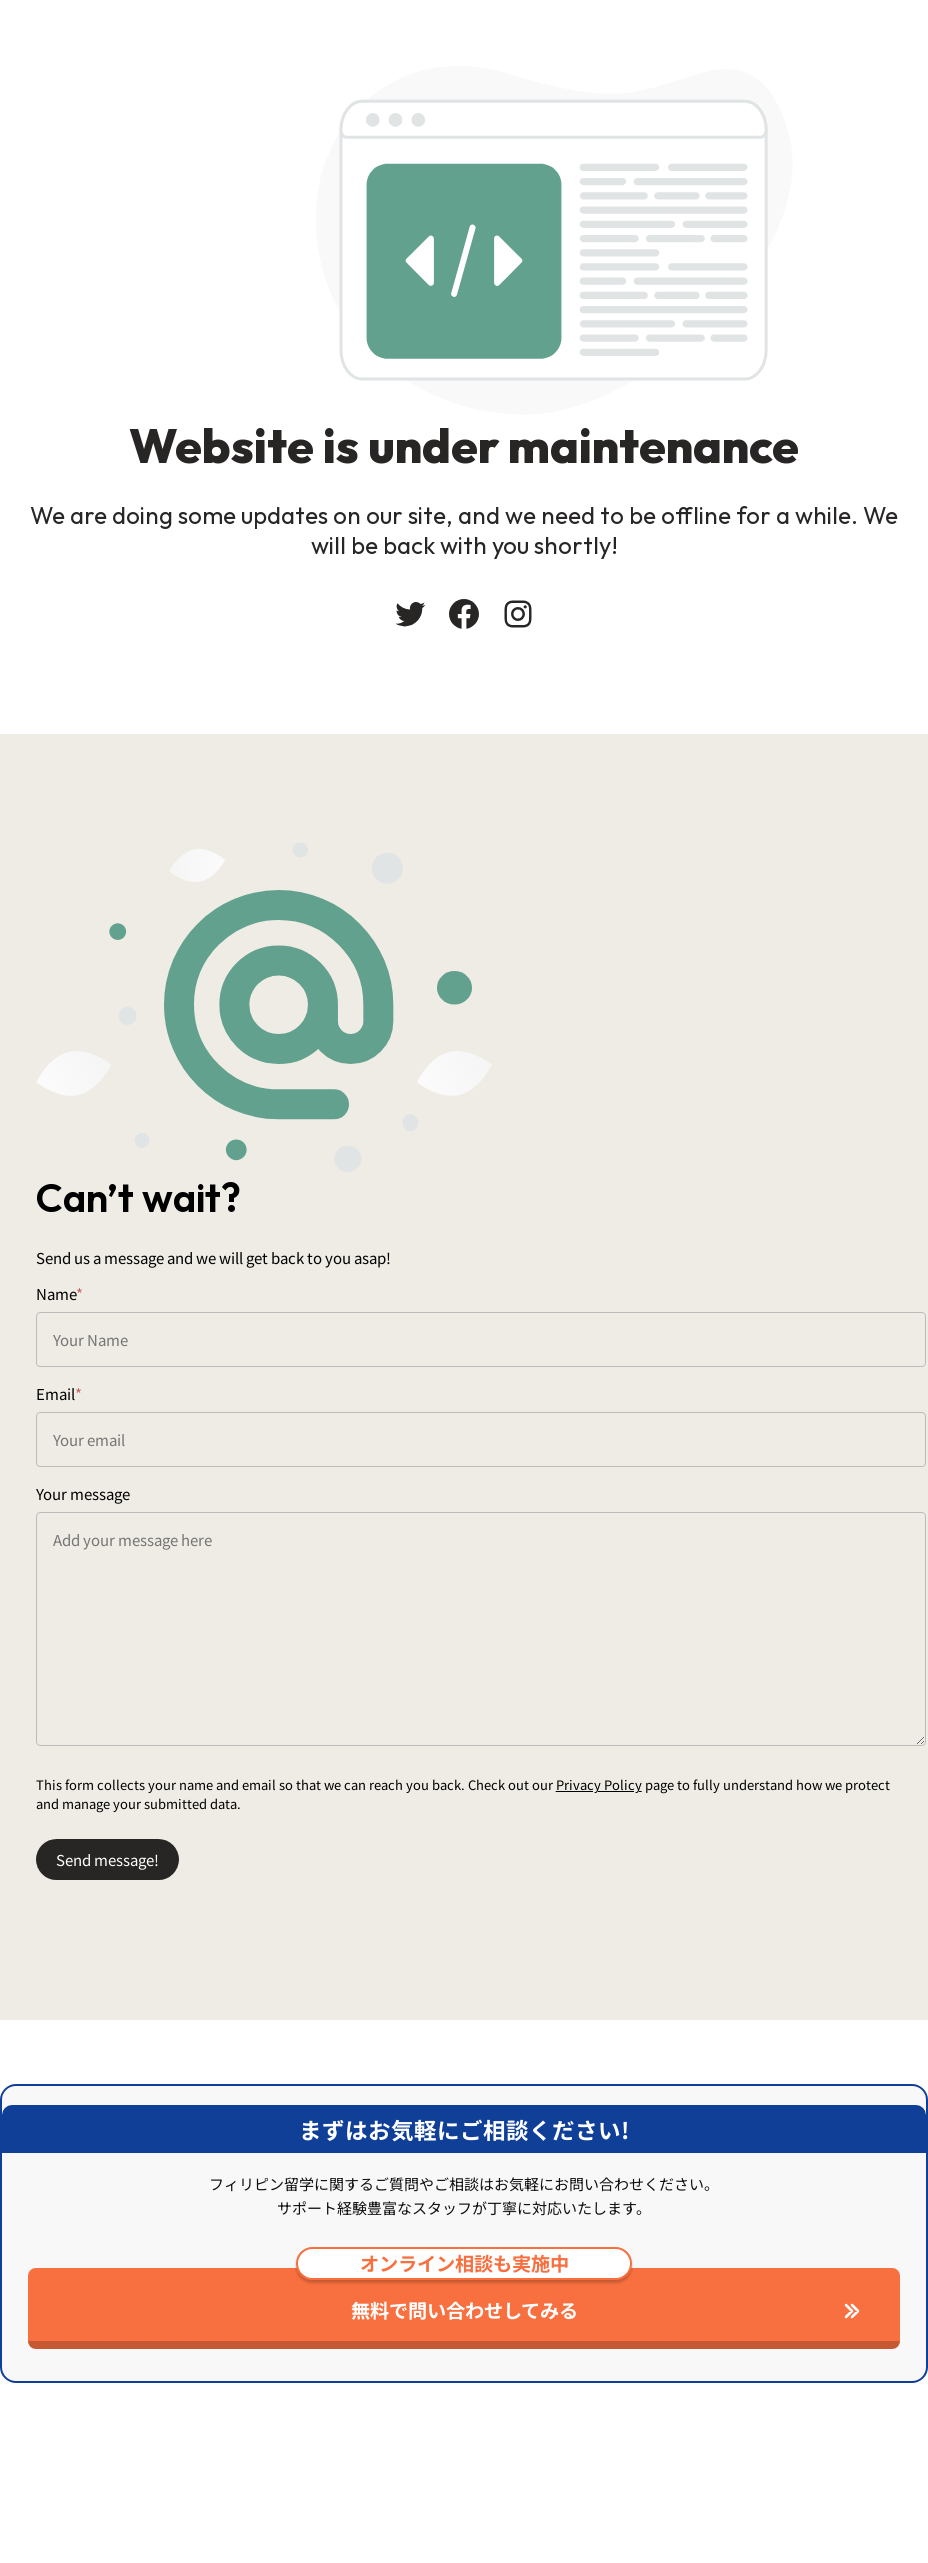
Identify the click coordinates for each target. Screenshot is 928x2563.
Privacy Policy (607, 1848)
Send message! (115, 1923)
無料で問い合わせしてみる (464, 2395)
